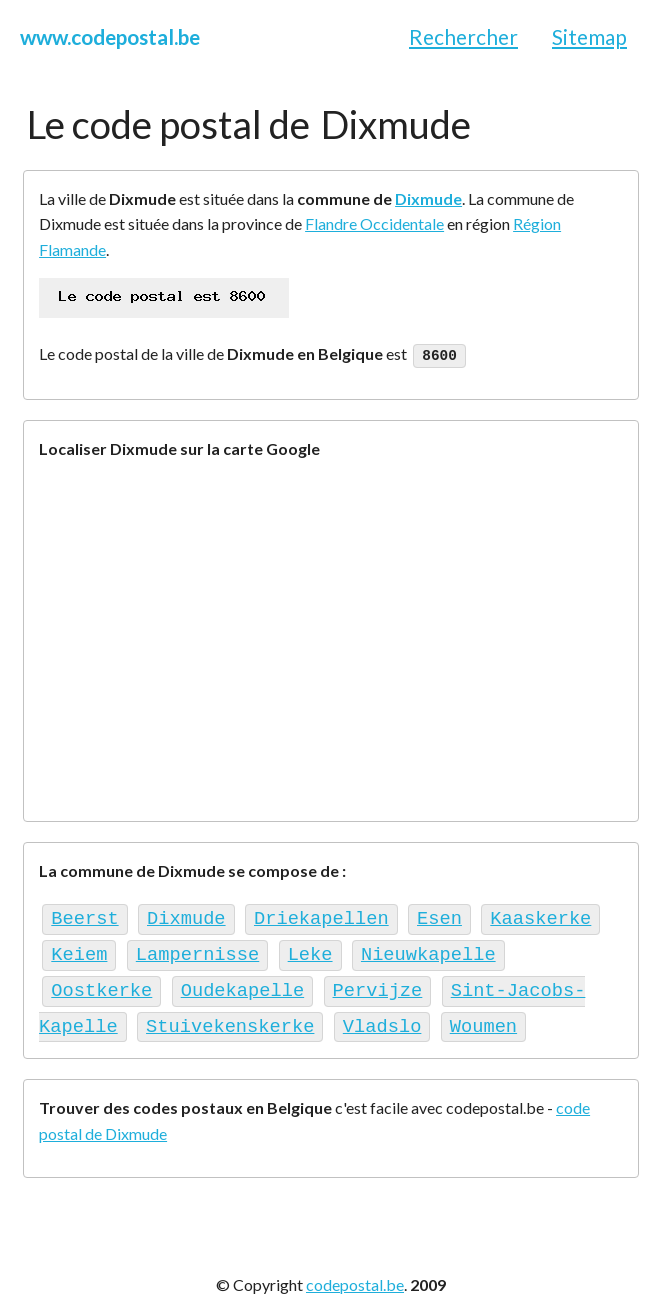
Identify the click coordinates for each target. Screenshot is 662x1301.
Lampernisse (197, 948)
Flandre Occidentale (374, 223)
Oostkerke (101, 982)
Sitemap (589, 36)
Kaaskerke (540, 915)
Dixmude (428, 198)
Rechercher (463, 36)
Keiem (79, 948)
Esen (439, 915)
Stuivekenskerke (230, 1015)
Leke (310, 948)
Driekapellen (321, 915)
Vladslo (382, 1015)
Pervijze (378, 982)
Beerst (84, 915)
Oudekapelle (242, 982)
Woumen (483, 1015)
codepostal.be (355, 1271)
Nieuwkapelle (428, 948)
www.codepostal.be (110, 36)
